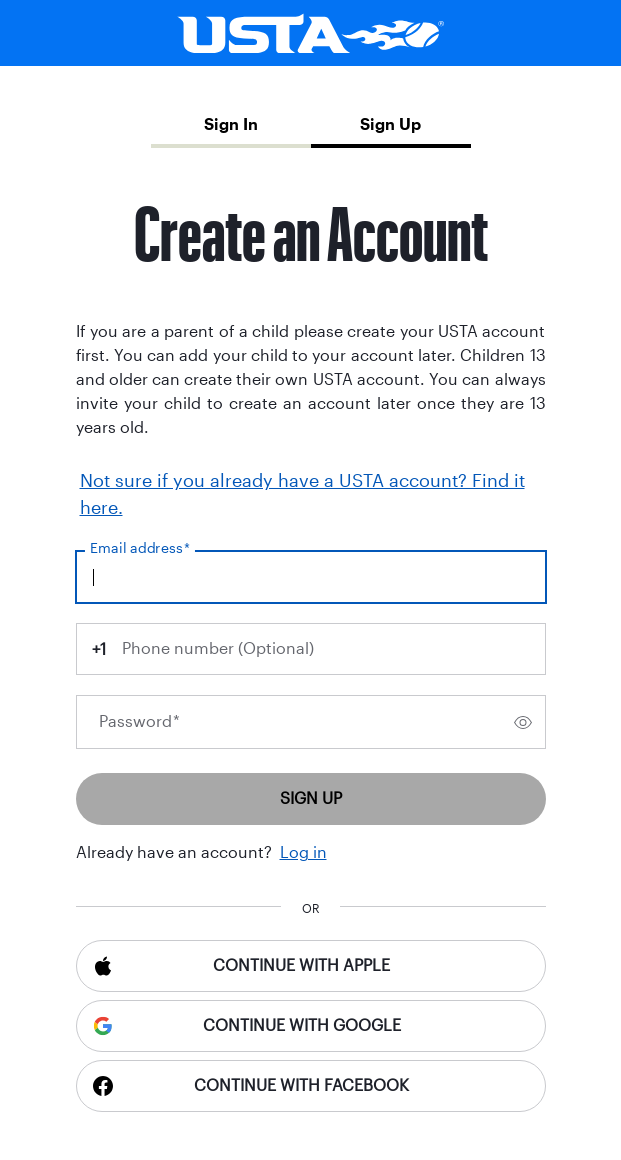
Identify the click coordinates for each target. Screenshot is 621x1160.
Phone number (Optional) (218, 648)
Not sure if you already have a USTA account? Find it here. (302, 494)
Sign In (231, 124)
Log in (303, 852)
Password (139, 721)
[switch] (523, 722)
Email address (139, 548)
